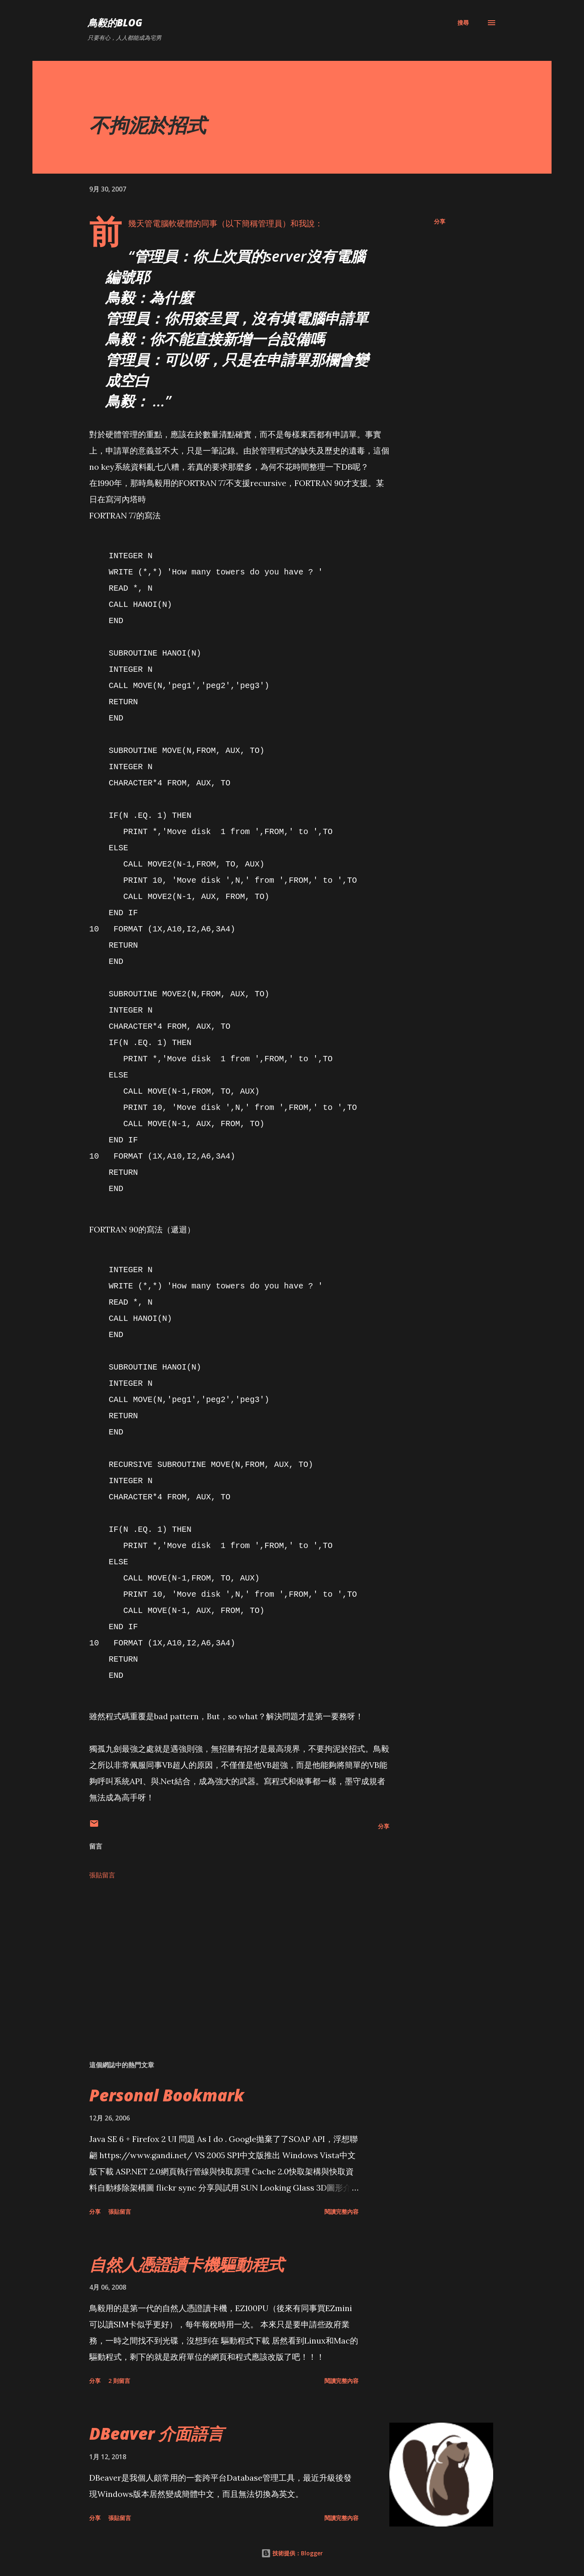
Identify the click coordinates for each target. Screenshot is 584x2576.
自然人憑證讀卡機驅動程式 (186, 2264)
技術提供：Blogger (292, 2553)
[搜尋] (463, 23)
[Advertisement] (226, 1959)
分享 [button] (439, 221)
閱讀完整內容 (341, 2211)
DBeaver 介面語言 (156, 2433)
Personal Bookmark (166, 2095)
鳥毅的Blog (115, 22)
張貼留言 (102, 1875)
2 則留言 (119, 2381)
